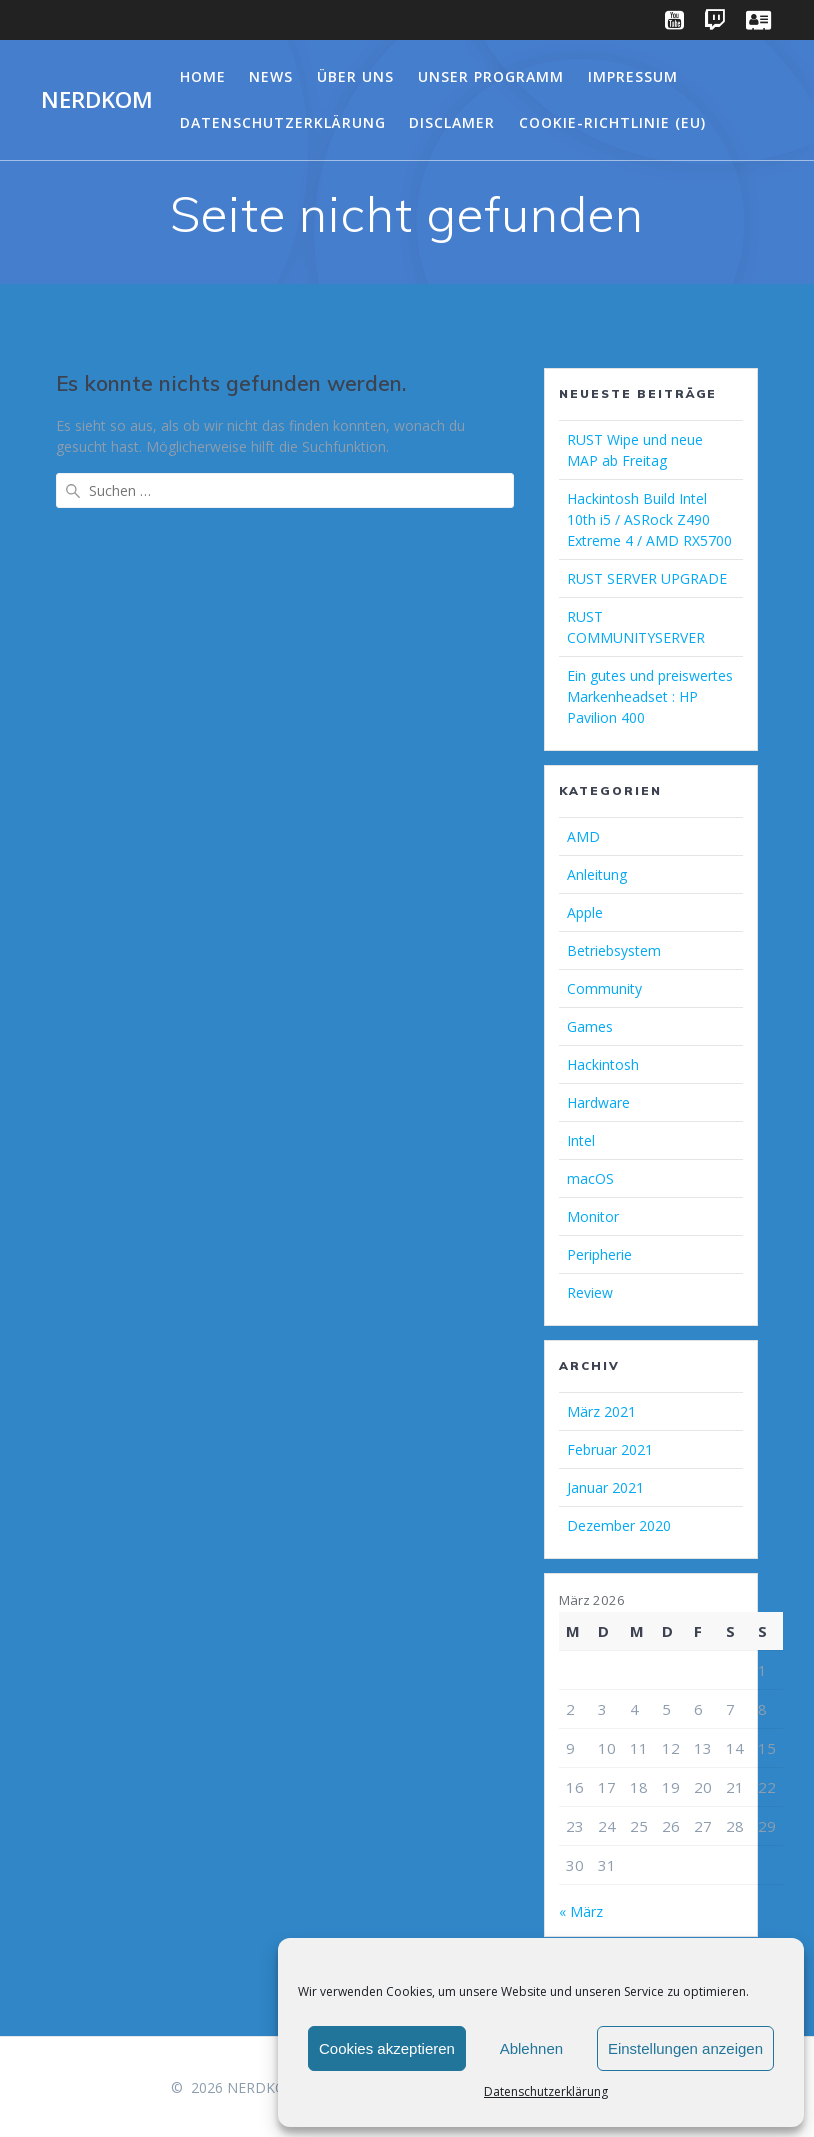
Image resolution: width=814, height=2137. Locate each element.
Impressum (633, 76)
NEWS (271, 76)
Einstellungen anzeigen (685, 2048)
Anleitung (597, 874)
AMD (583, 836)
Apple (585, 912)
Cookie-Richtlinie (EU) (612, 122)
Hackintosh (603, 1064)
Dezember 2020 (619, 1525)
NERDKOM (97, 100)
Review (590, 1292)
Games (590, 1026)
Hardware (598, 1102)
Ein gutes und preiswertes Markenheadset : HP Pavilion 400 (650, 696)
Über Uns (355, 76)
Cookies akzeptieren (387, 2048)
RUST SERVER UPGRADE (647, 578)
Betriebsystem (614, 950)
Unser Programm (491, 76)
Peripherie (599, 1254)
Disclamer (452, 122)
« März (581, 1911)
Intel (581, 1140)
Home (203, 76)
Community (604, 988)
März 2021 (601, 1411)
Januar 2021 (605, 1487)
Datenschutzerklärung (546, 2091)
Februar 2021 (610, 1449)
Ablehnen (531, 2048)
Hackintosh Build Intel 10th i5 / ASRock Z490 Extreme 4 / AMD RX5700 (649, 519)
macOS (590, 1178)
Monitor (593, 1216)
